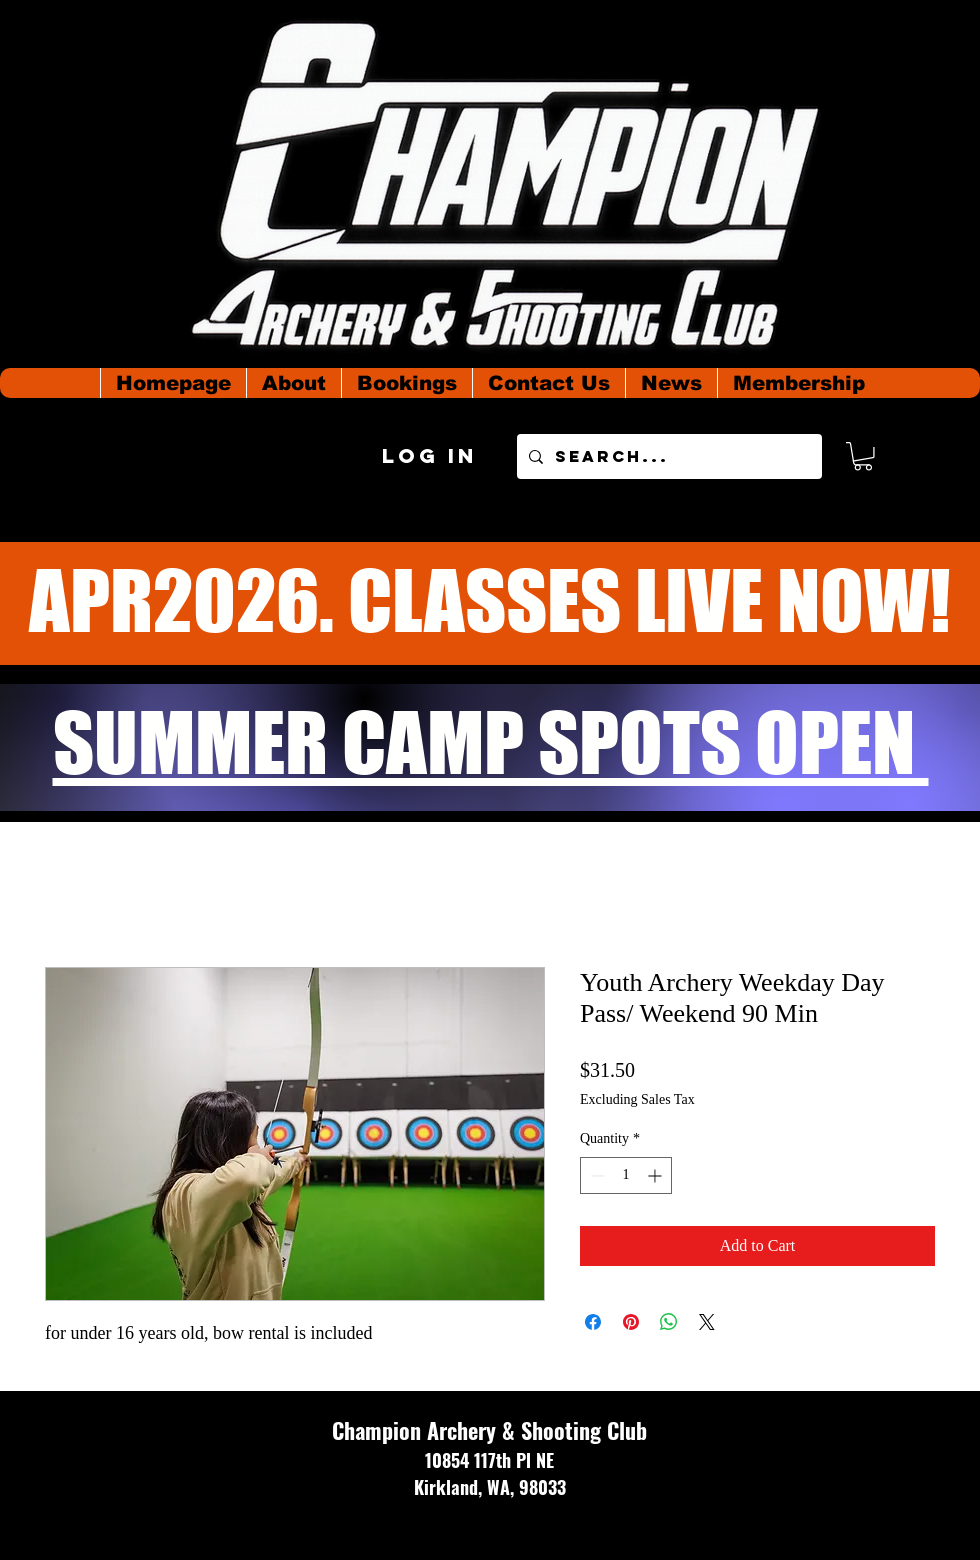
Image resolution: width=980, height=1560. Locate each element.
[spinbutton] (626, 1175)
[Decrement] (595, 1175)
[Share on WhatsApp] (669, 1322)
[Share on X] (707, 1322)
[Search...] (667, 456)
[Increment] (656, 1175)
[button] (863, 456)
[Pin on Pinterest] (631, 1322)
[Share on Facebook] (593, 1322)
